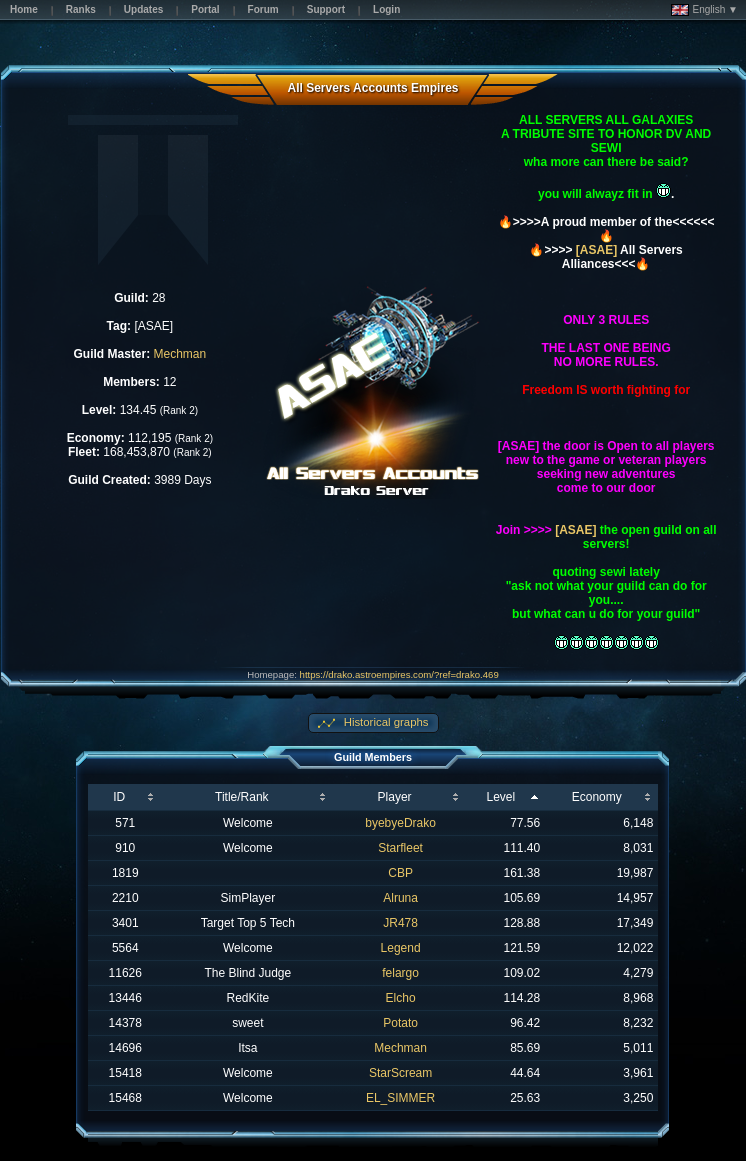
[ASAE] (597, 250)
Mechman (180, 354)
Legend (401, 948)
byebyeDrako (400, 823)
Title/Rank (242, 797)
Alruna (400, 898)
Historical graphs (385, 722)
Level (500, 797)
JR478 (400, 923)
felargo (400, 973)
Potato (400, 1023)
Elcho (401, 998)
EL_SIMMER (400, 1098)
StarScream (400, 1073)
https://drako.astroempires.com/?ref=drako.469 (399, 674)
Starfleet (400, 848)
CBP (400, 873)
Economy (597, 797)
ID (119, 797)
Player (395, 797)
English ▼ (704, 10)
